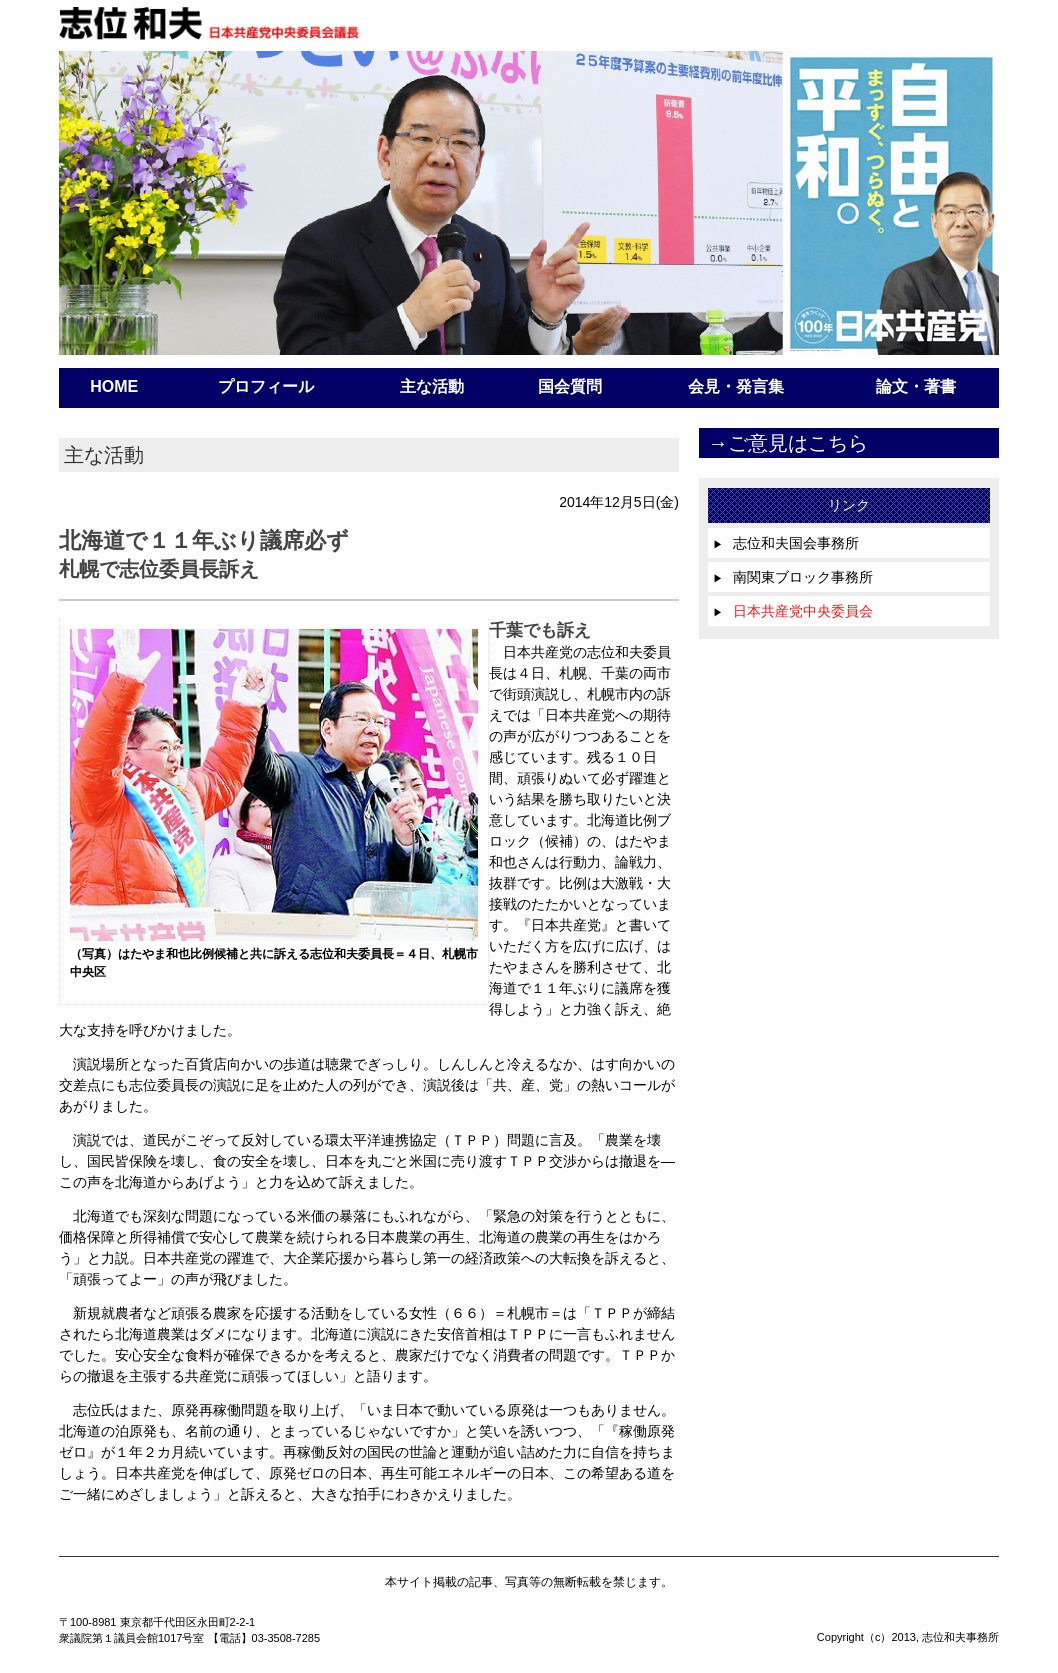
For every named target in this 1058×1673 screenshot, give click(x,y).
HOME (114, 386)
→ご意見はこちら (788, 443)
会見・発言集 (736, 386)
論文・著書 (916, 386)
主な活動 (432, 386)
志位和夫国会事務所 (786, 543)
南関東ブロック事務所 (793, 577)
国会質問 (570, 386)
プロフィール (266, 386)
